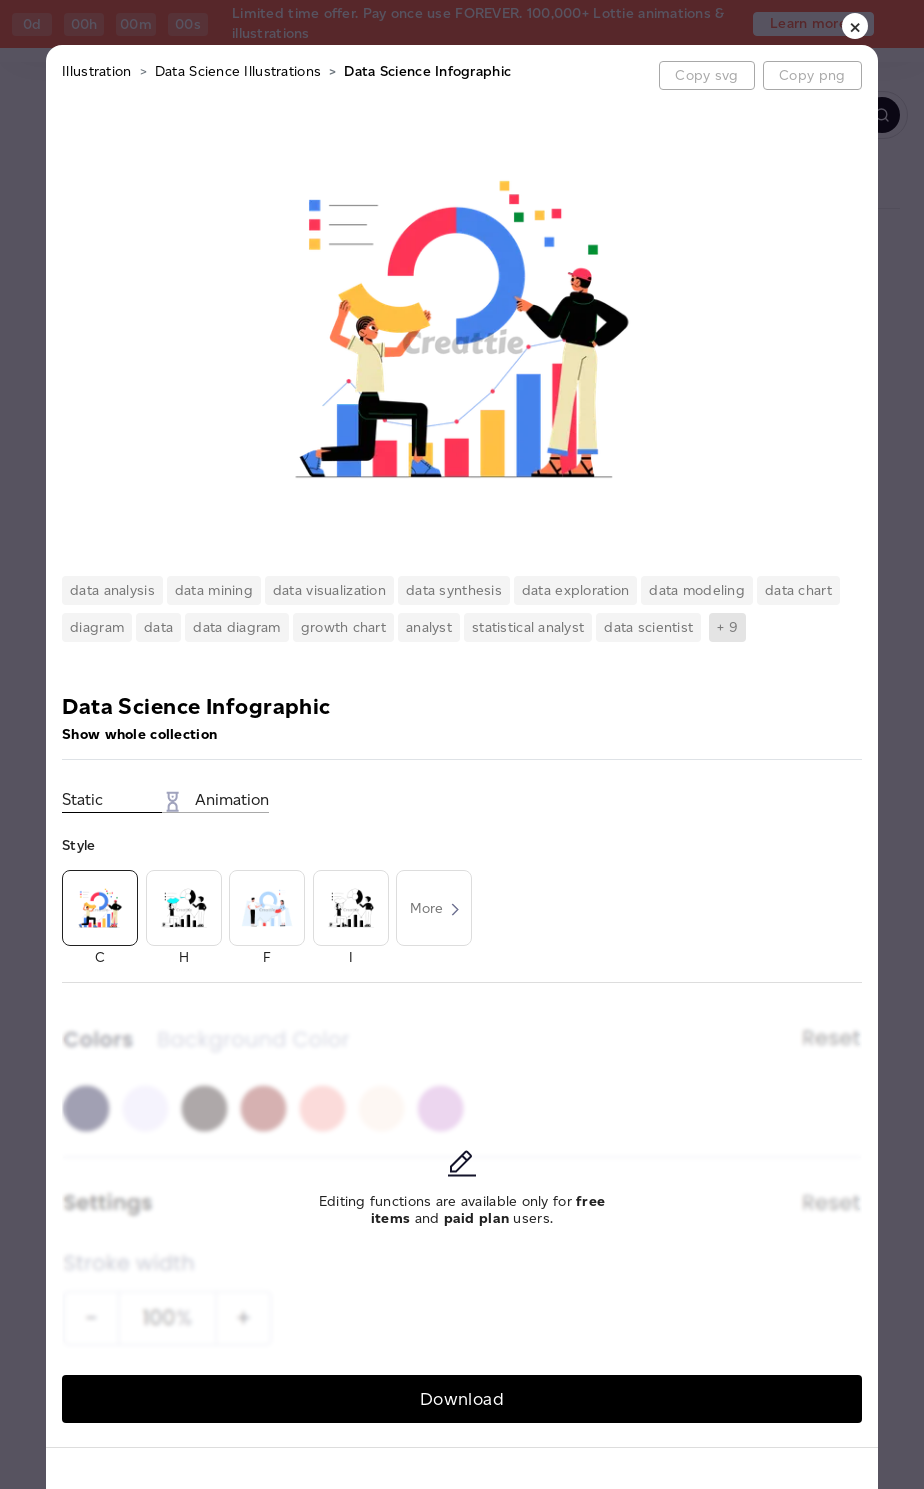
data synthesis (454, 590)
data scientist (648, 627)
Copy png (812, 75)
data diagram (236, 627)
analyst (429, 627)
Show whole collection (139, 734)
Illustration (96, 71)
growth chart (343, 627)
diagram (97, 627)
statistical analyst (528, 627)
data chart (798, 590)
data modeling (697, 590)
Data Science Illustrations (238, 71)
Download (462, 1398)
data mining (214, 590)
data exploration (575, 590)
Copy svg (706, 75)
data (158, 627)
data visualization (329, 590)
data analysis (112, 590)
